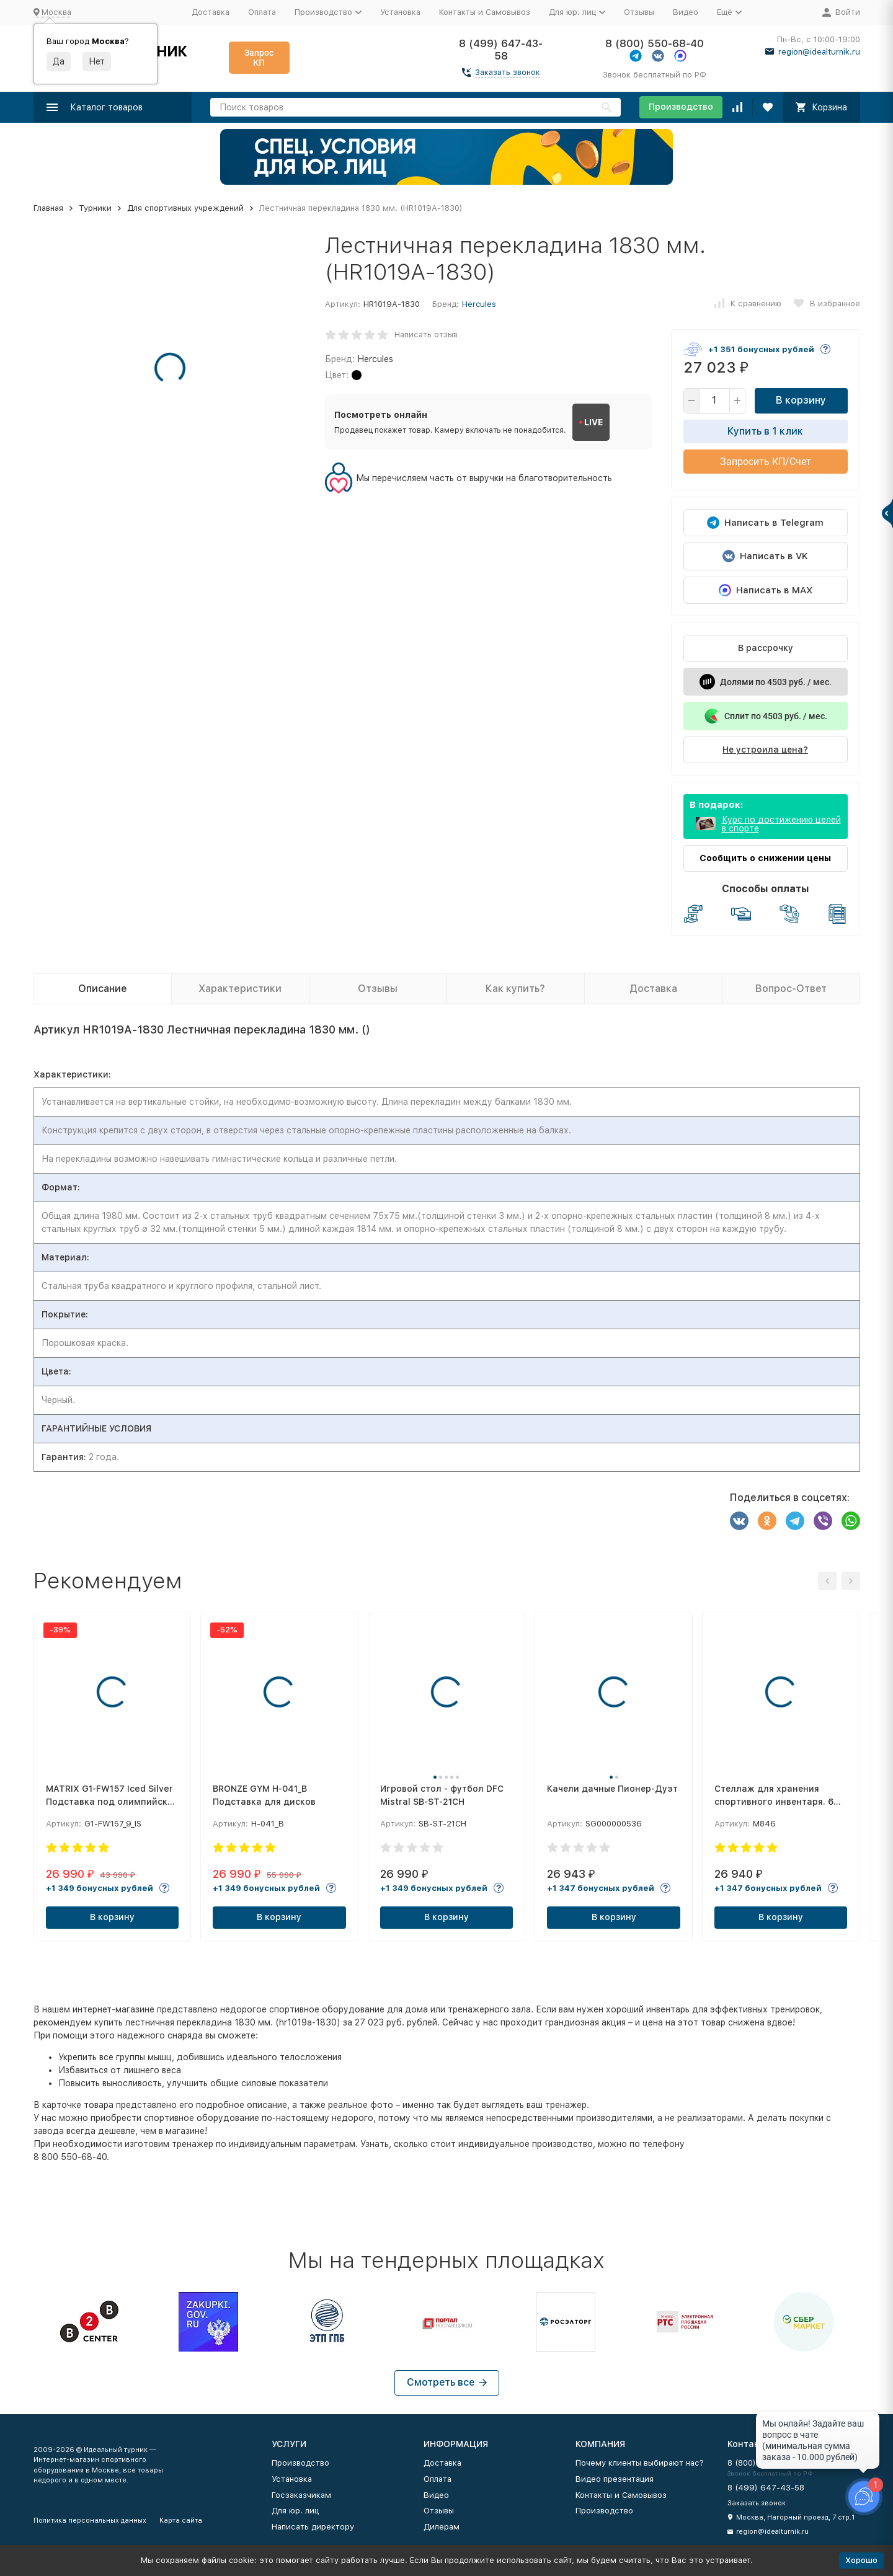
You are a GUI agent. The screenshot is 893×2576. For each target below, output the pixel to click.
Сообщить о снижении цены (765, 858)
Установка (400, 12)
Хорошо (861, 2560)
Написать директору (313, 2526)
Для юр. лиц (295, 2510)
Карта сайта (180, 2520)
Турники (95, 208)
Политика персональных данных (89, 2520)
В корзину (801, 400)
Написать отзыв (426, 334)
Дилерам (442, 2526)
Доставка (210, 12)
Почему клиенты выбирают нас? (639, 2463)
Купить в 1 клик (765, 431)
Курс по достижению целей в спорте (781, 824)
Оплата (262, 12)
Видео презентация (614, 2479)
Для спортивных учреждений (185, 208)
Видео (685, 12)
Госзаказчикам (301, 2495)
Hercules (479, 304)
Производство (681, 107)
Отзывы (639, 12)
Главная (48, 208)
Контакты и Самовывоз (484, 12)
